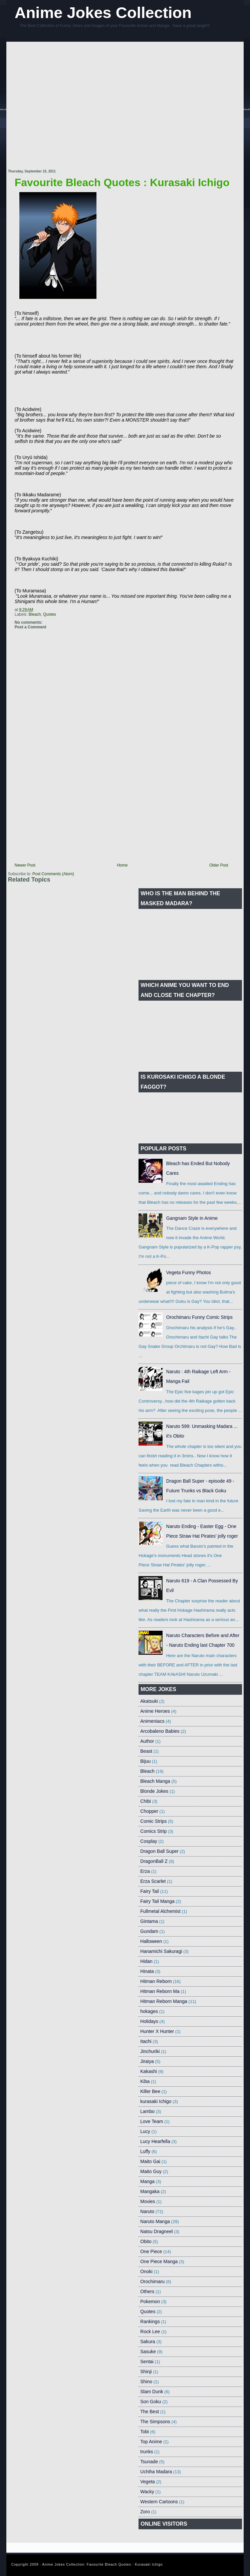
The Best (149, 2411)
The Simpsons (155, 2421)
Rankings (150, 2321)
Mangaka (150, 2191)
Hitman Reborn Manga (163, 2001)
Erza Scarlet (153, 1881)
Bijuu (145, 1761)
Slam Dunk (151, 2391)
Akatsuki (149, 1701)
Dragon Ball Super (159, 1851)
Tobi (144, 2431)
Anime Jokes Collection (103, 12)
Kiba (145, 2081)
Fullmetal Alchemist (160, 1911)
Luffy (145, 2151)
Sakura (147, 2341)
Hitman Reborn (156, 1981)
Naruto (147, 2211)
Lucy (145, 2131)
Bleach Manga (155, 1781)
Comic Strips (153, 1821)
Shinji (146, 2371)
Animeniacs (152, 1721)
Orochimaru (152, 2281)
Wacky (147, 2491)
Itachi (145, 2041)
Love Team (151, 2121)
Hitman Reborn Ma (160, 1991)
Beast (146, 1751)
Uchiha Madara (156, 2471)
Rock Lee (150, 2331)
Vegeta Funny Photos (188, 1272)
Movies (147, 2201)
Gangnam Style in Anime (192, 1218)
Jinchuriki (150, 2051)
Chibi (145, 1801)
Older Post (218, 865)
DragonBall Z (154, 1861)
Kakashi (148, 2071)
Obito (145, 2241)
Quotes (49, 614)
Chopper (149, 1811)
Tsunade (149, 2461)
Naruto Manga (155, 2221)
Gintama (149, 1921)
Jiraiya (147, 2061)
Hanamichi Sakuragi (161, 1951)
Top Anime (151, 2441)
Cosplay (148, 1841)
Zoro (145, 2511)
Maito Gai (150, 2161)
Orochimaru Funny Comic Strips (199, 1317)
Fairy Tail (149, 1891)
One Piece (151, 2251)
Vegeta (147, 2481)
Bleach (35, 614)
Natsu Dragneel (156, 2231)
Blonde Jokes (154, 1791)
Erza (145, 1871)
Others (147, 2291)
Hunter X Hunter (157, 2031)
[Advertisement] (65, 105)
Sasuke (148, 2351)
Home (122, 865)
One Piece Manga (159, 2261)
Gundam (149, 1931)
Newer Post (25, 865)
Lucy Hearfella (155, 2141)
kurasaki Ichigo (155, 2101)
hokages (149, 2011)
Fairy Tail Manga (157, 1901)
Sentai (147, 2361)
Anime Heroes (155, 1711)
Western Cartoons (159, 2501)
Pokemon (150, 2301)
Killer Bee (150, 2091)
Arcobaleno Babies (160, 1731)
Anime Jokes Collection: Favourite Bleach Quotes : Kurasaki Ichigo (102, 2564)
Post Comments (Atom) (53, 874)
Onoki (146, 2271)
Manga (147, 2181)
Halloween (151, 1941)
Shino (146, 2381)
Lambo (147, 2111)
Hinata (147, 1971)
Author (147, 1741)
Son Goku (150, 2401)
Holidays (149, 2021)
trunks (146, 2451)
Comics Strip (153, 1831)
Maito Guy (151, 2171)
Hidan (146, 1961)
